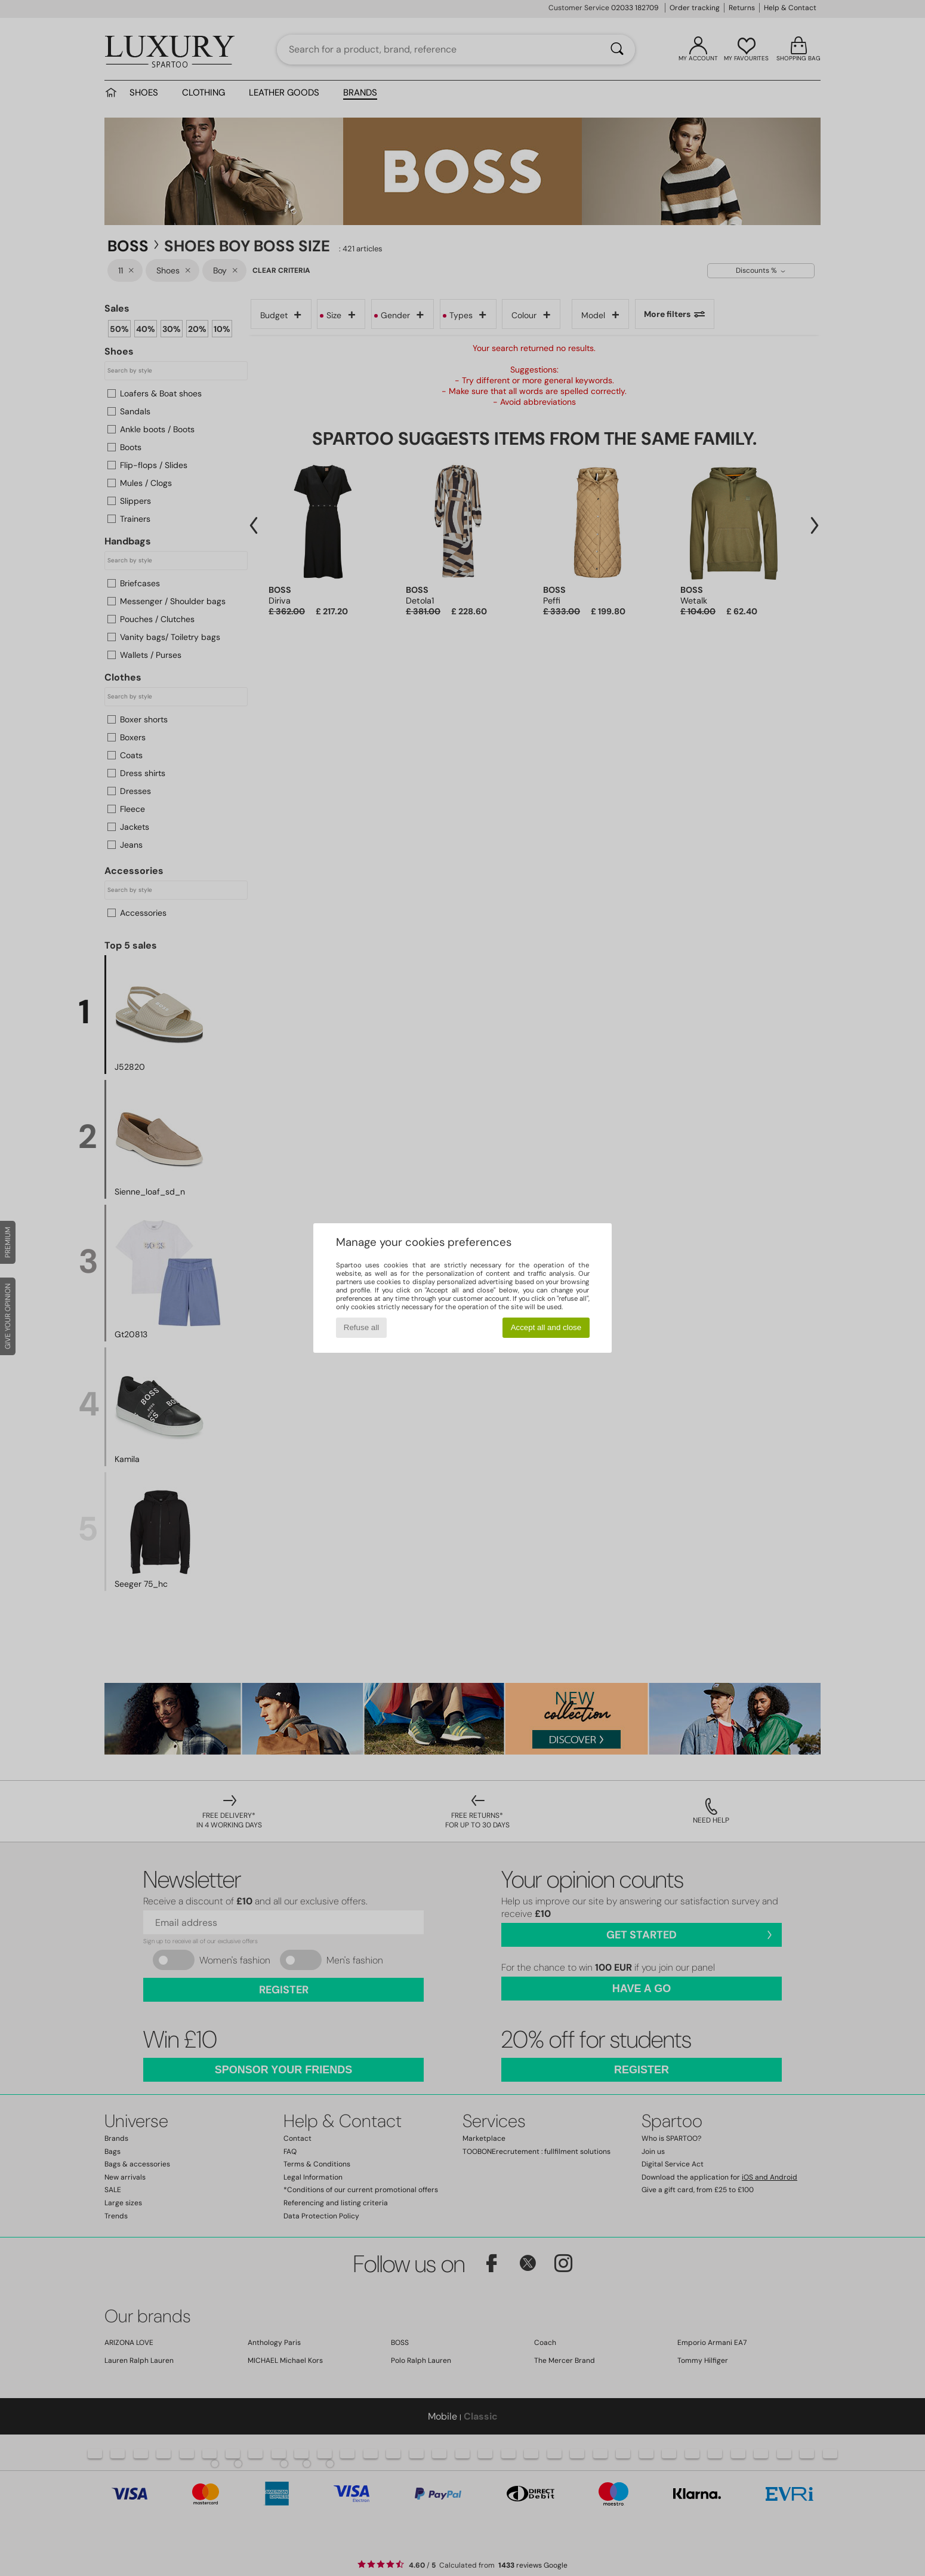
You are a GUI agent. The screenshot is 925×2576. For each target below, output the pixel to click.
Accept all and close (546, 1327)
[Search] (617, 49)
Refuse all (361, 1327)
